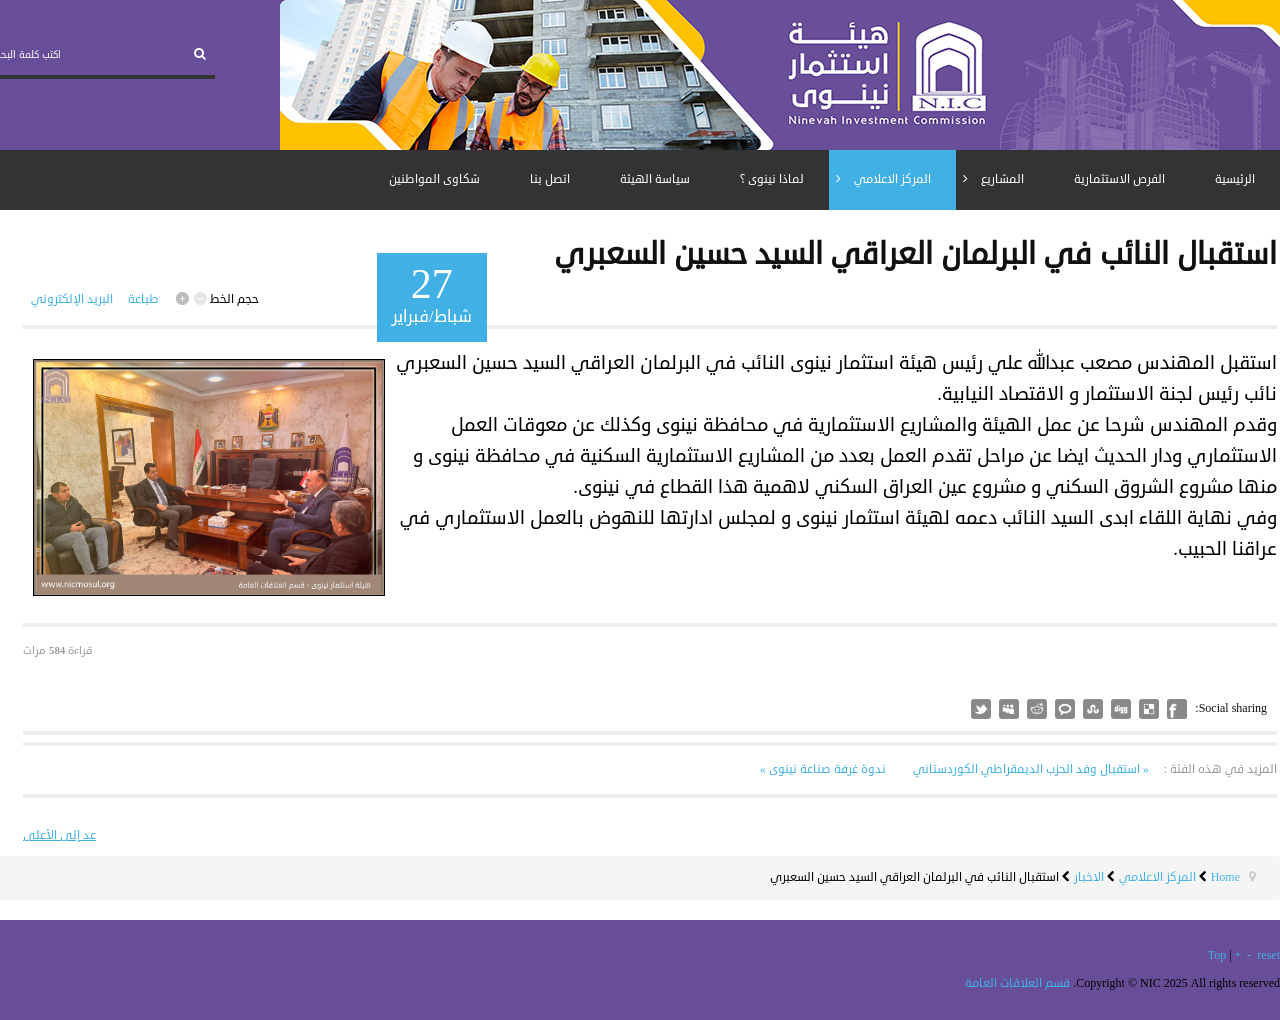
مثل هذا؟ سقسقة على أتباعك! (981, 709)
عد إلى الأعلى (59, 835)
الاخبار (1089, 877)
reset (1268, 955)
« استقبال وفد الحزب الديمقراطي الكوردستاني (1029, 769)
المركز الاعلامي (1157, 877)
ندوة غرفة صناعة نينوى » (823, 769)
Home (1225, 877)
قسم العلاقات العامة (1017, 983)
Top (1217, 955)
